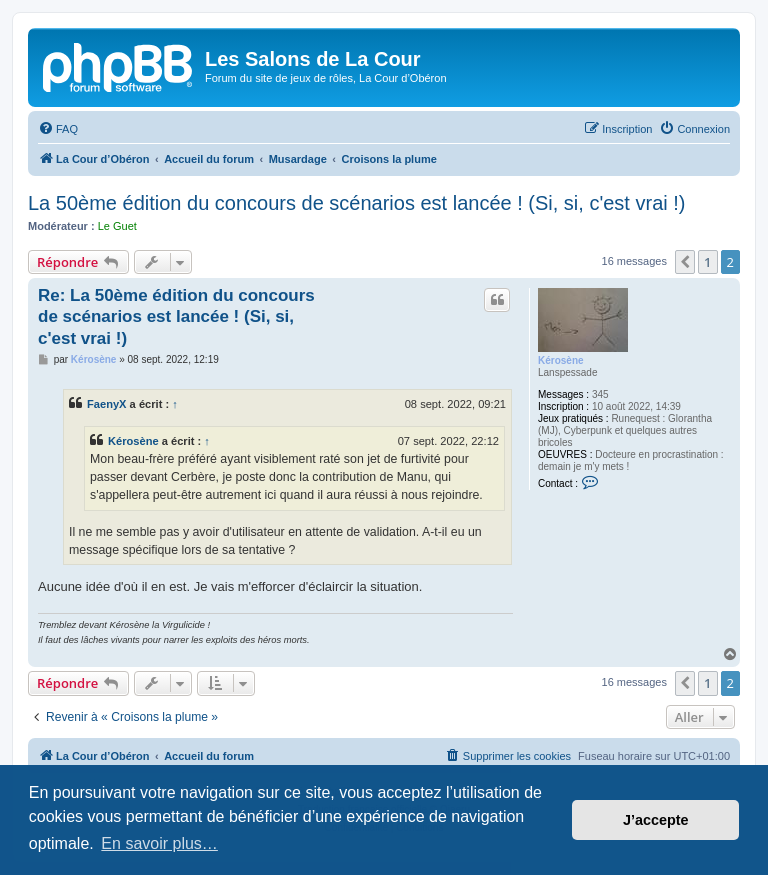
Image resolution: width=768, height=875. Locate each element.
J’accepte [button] (656, 820)
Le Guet (117, 226)
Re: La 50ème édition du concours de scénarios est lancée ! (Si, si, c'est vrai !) (176, 317)
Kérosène (561, 360)
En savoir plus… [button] (159, 843)
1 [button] (707, 262)
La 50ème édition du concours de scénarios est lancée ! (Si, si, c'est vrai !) (356, 203)
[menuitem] (58, 129)
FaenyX (107, 404)
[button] (685, 262)
